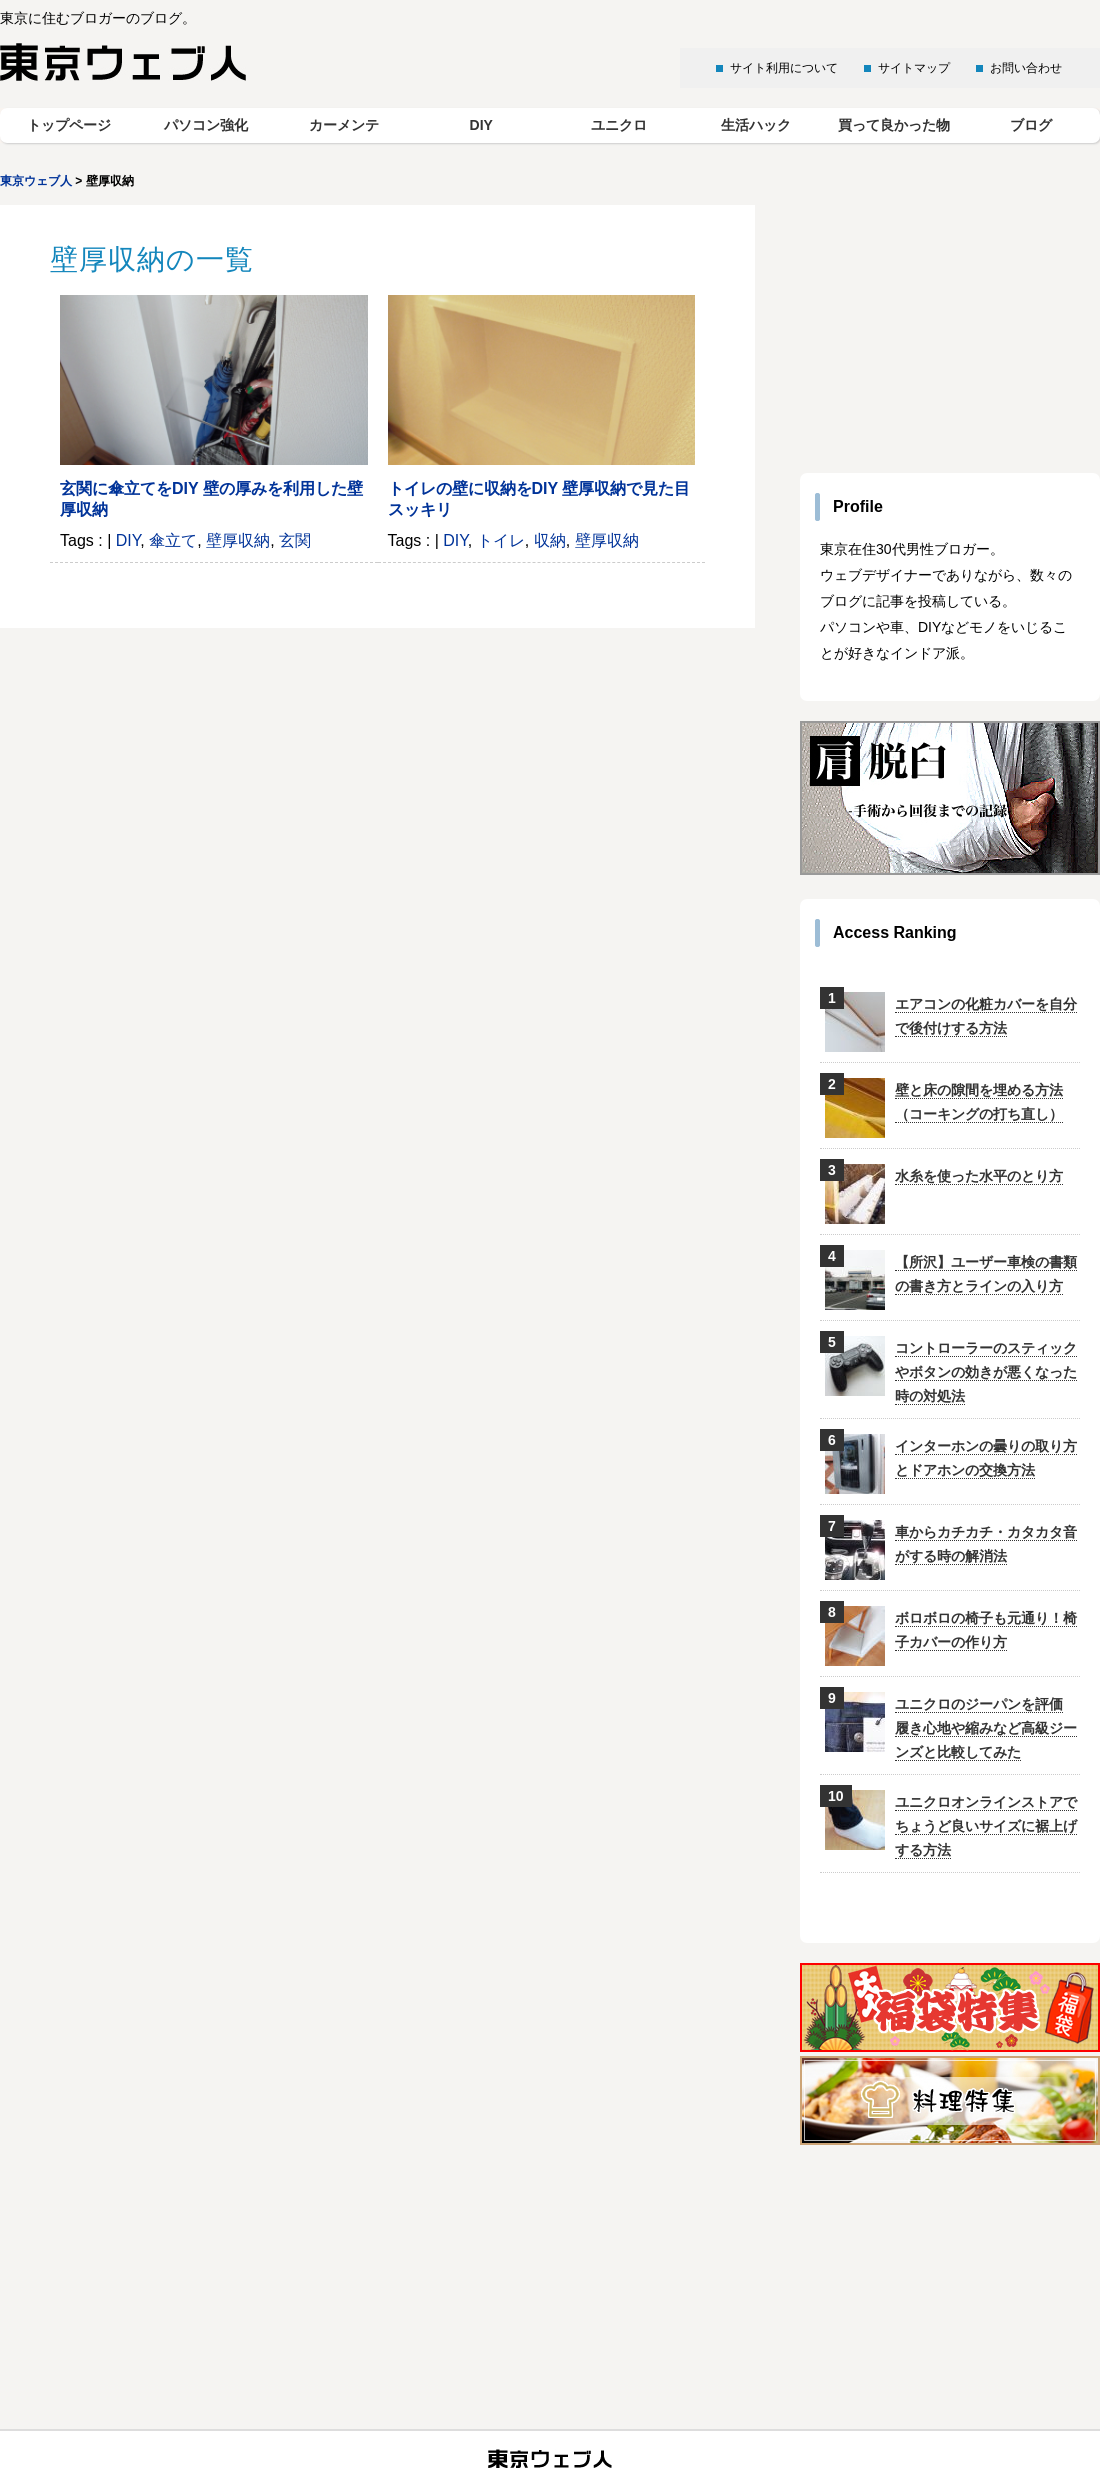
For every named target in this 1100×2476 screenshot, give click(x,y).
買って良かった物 (894, 125)
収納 (550, 540)
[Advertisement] (950, 330)
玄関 (295, 540)
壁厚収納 (238, 540)
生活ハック (756, 125)
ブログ (1031, 125)
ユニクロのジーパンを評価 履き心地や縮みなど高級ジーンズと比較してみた (986, 1728)
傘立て (173, 540)
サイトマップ (914, 68)
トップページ (69, 125)
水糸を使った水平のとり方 (979, 1176)
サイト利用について (784, 68)
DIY (481, 125)
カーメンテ (344, 125)
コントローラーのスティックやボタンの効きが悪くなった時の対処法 (986, 1372)
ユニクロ (619, 125)
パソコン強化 (206, 125)
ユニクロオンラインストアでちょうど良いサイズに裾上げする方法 (986, 1826)
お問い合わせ (1026, 68)
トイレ (501, 540)
